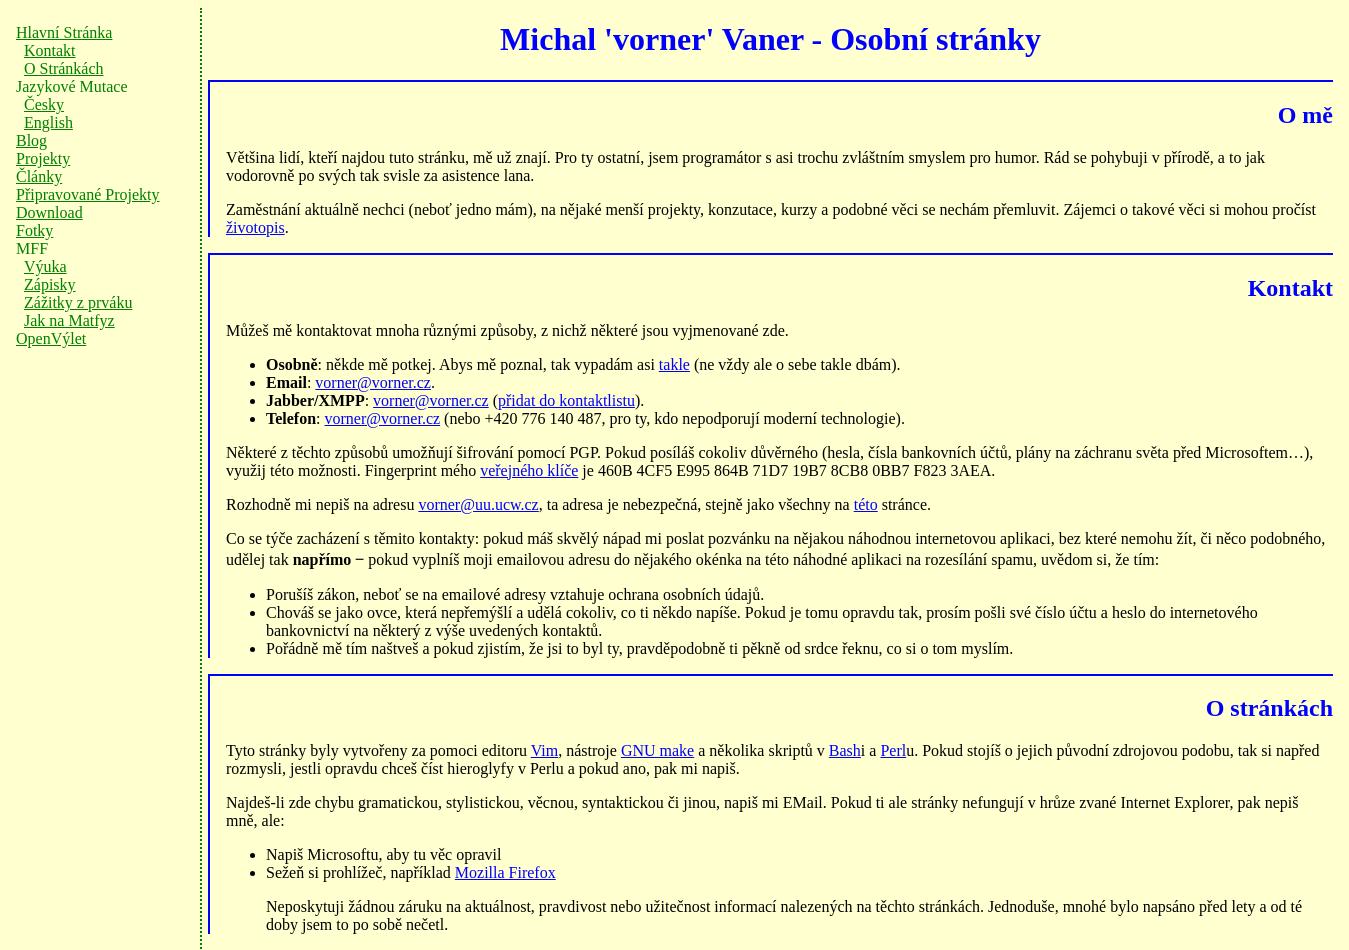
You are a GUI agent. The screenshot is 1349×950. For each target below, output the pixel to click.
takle (674, 364)
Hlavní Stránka (64, 32)
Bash (845, 750)
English (48, 122)
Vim (544, 750)
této (866, 504)
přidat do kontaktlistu (566, 400)
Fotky (34, 230)
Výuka (45, 266)
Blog (31, 140)
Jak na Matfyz (69, 320)
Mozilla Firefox (505, 872)
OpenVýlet (51, 338)
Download (49, 212)
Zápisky (50, 284)
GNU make (657, 750)
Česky (44, 104)
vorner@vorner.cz (373, 382)
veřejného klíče (529, 470)
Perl (893, 750)
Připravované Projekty (88, 194)
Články (39, 176)
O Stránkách (64, 68)
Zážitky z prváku (78, 302)
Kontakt (50, 50)
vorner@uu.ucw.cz (478, 504)
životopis (255, 227)
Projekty (43, 158)
